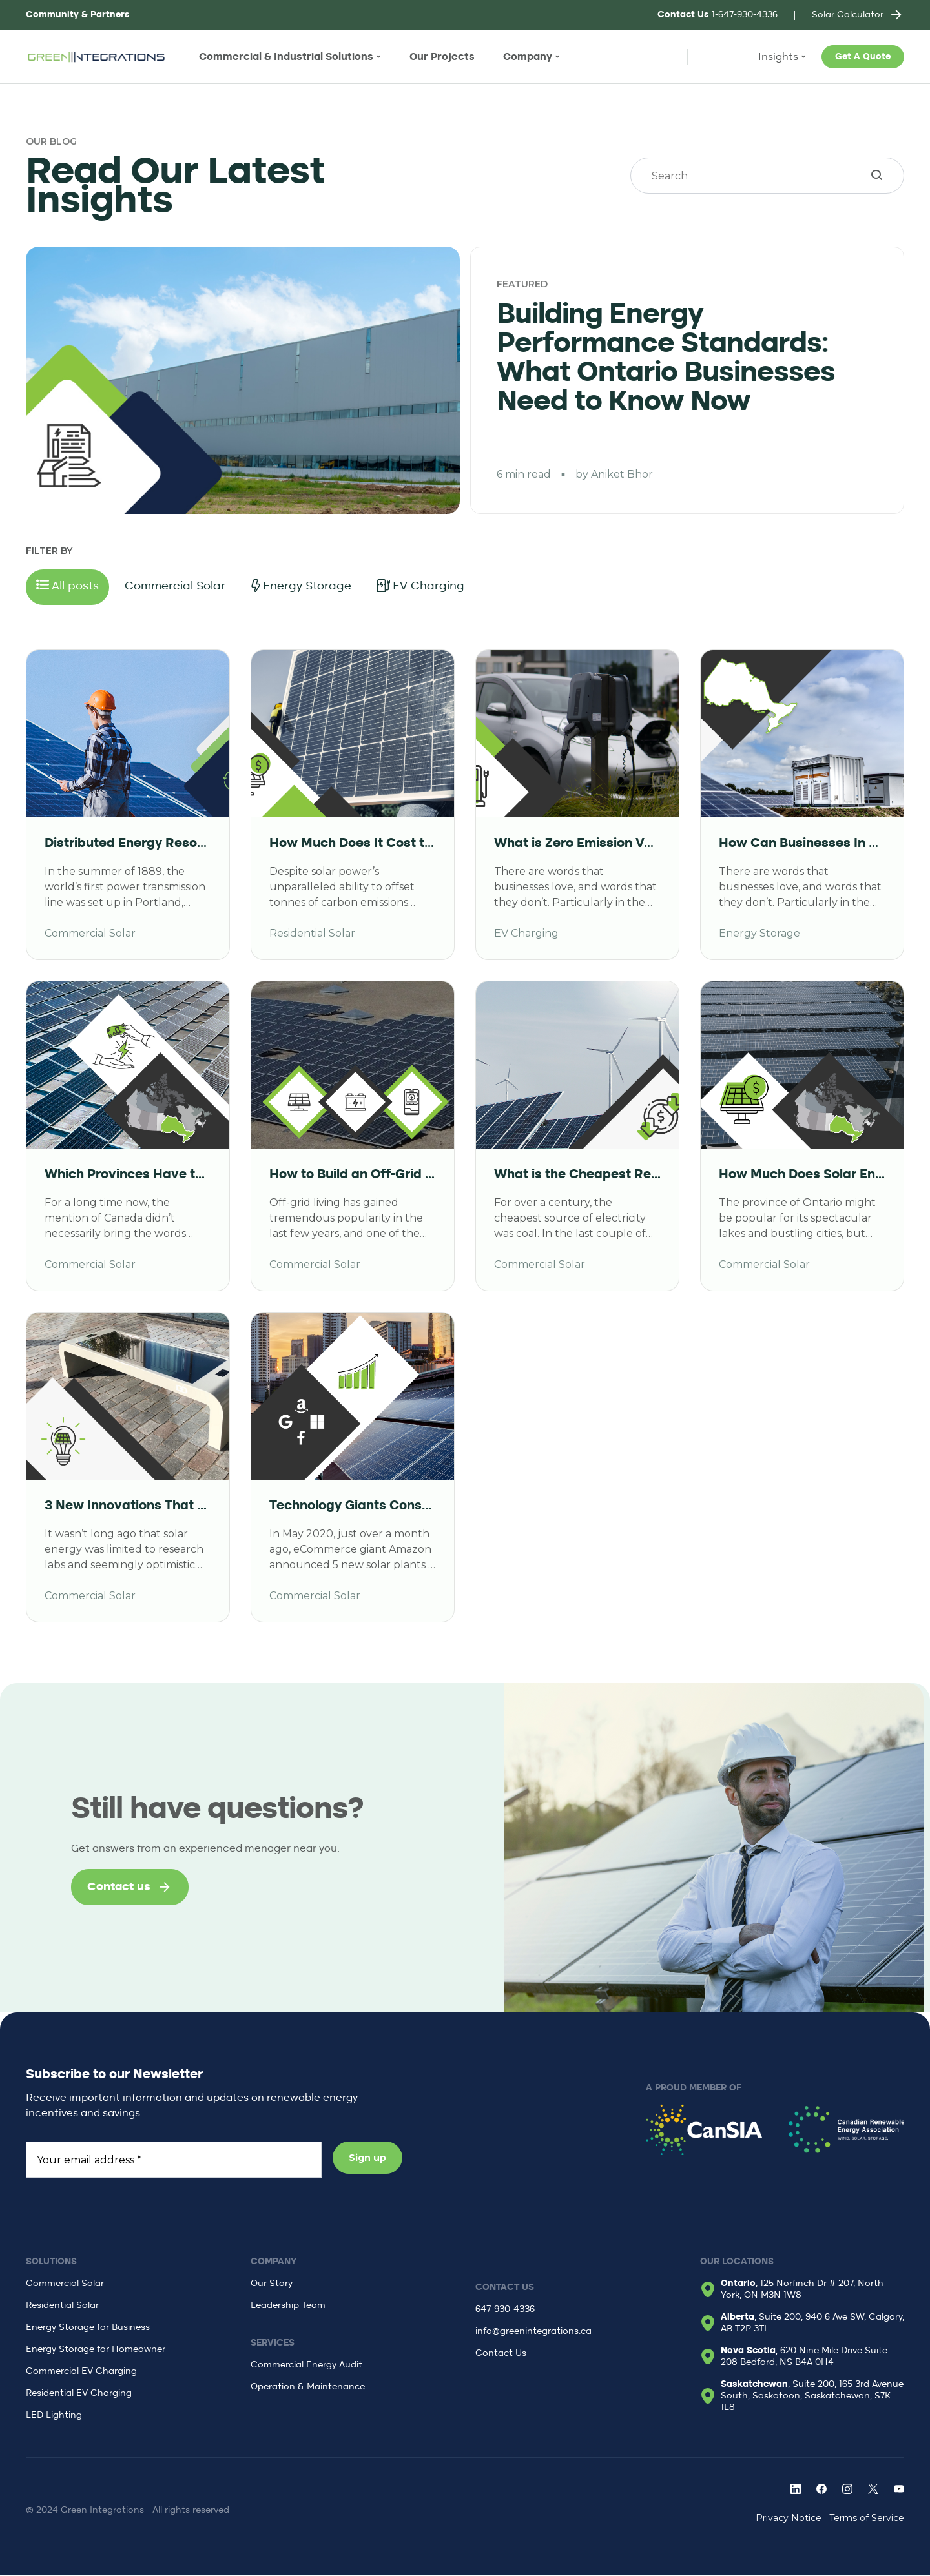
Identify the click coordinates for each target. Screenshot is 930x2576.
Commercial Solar (65, 2284)
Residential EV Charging (79, 2393)
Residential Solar (62, 2306)
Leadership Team (288, 2306)
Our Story (272, 2284)
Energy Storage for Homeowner (95, 2350)
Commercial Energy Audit (306, 2365)
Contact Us (500, 2353)
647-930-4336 (505, 2310)
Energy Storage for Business (88, 2328)
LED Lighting (54, 2415)
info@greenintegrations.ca (533, 2331)
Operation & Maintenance (308, 2387)
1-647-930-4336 (717, 14)
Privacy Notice (789, 2518)
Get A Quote (863, 56)
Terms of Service (866, 2518)
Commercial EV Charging (81, 2372)
